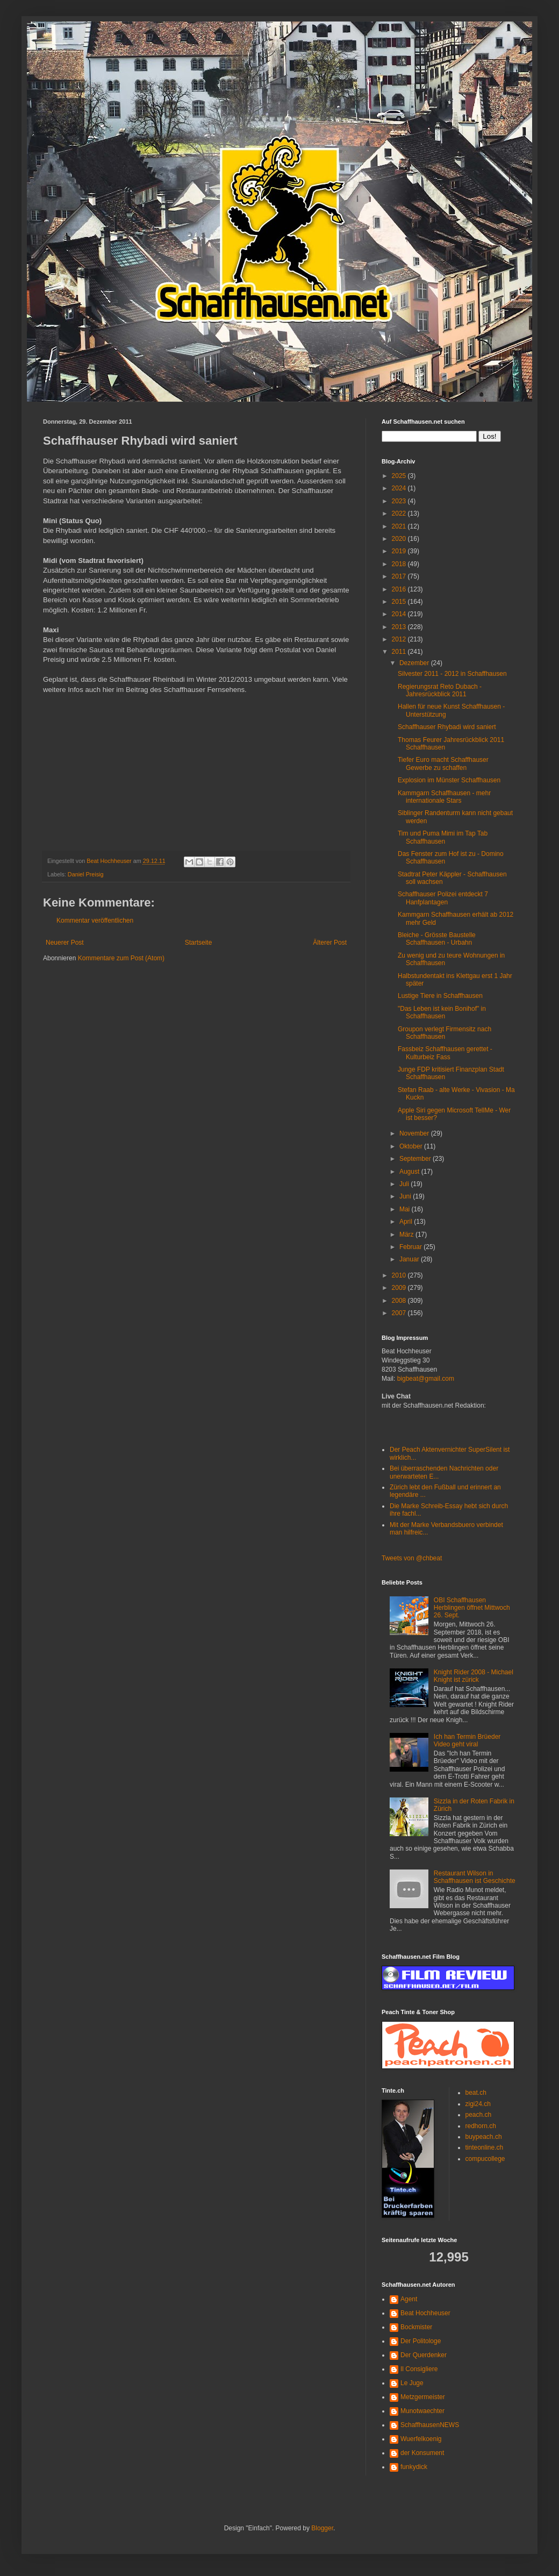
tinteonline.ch (484, 2147)
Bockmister (416, 2327)
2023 (400, 501)
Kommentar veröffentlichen (94, 920)
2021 (400, 526)
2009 (400, 1287)
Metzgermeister (422, 2397)
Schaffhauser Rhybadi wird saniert (447, 727)
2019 (400, 551)
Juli (405, 1184)
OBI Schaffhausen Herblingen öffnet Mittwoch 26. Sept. (472, 1607)
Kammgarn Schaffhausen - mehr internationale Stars (444, 796)
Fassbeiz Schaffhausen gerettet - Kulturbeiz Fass (445, 1052)
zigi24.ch (478, 2104)
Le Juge (412, 2383)
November (415, 1133)
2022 (400, 513)
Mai (405, 1209)
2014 (400, 614)
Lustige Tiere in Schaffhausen (440, 996)
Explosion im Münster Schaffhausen (449, 780)
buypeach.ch (483, 2136)
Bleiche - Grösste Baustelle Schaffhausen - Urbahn (437, 938)
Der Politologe (420, 2341)
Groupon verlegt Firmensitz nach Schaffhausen (444, 1032)
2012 (400, 639)
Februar (411, 1247)
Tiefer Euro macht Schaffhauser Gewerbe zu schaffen (443, 763)
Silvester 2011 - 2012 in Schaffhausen (452, 673)
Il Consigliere (419, 2369)
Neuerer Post (65, 942)
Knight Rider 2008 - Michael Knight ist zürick (473, 1675)
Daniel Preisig (86, 874)
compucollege (485, 2159)
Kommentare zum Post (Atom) (121, 958)
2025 (400, 476)
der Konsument (422, 2453)
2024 (400, 488)
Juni (406, 1196)
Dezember (415, 663)
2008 (400, 1300)
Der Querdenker (423, 2355)
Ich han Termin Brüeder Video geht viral (467, 1740)
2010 (400, 1275)
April (406, 1221)
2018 (400, 564)
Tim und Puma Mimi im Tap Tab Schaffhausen (443, 837)
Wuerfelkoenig (421, 2439)
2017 (400, 576)
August (410, 1171)
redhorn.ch (480, 2126)
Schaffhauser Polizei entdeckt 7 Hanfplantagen (443, 897)
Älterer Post (330, 942)
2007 (400, 1313)
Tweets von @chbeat (412, 1558)
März (407, 1234)
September (416, 1158)
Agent (408, 2299)
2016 (400, 589)
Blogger (322, 2528)
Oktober (411, 1146)
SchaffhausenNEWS (429, 2425)
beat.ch (475, 2092)
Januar (410, 1259)
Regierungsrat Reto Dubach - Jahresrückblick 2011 (440, 690)
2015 (400, 601)
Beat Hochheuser (425, 2313)
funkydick (413, 2467)
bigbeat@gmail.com (425, 1378)
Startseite (198, 942)
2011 (400, 651)
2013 (400, 627)
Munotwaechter (422, 2411)
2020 (400, 539)
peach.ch (478, 2114)
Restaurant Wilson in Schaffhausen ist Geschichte (474, 1877)
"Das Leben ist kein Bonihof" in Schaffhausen (442, 1012)
